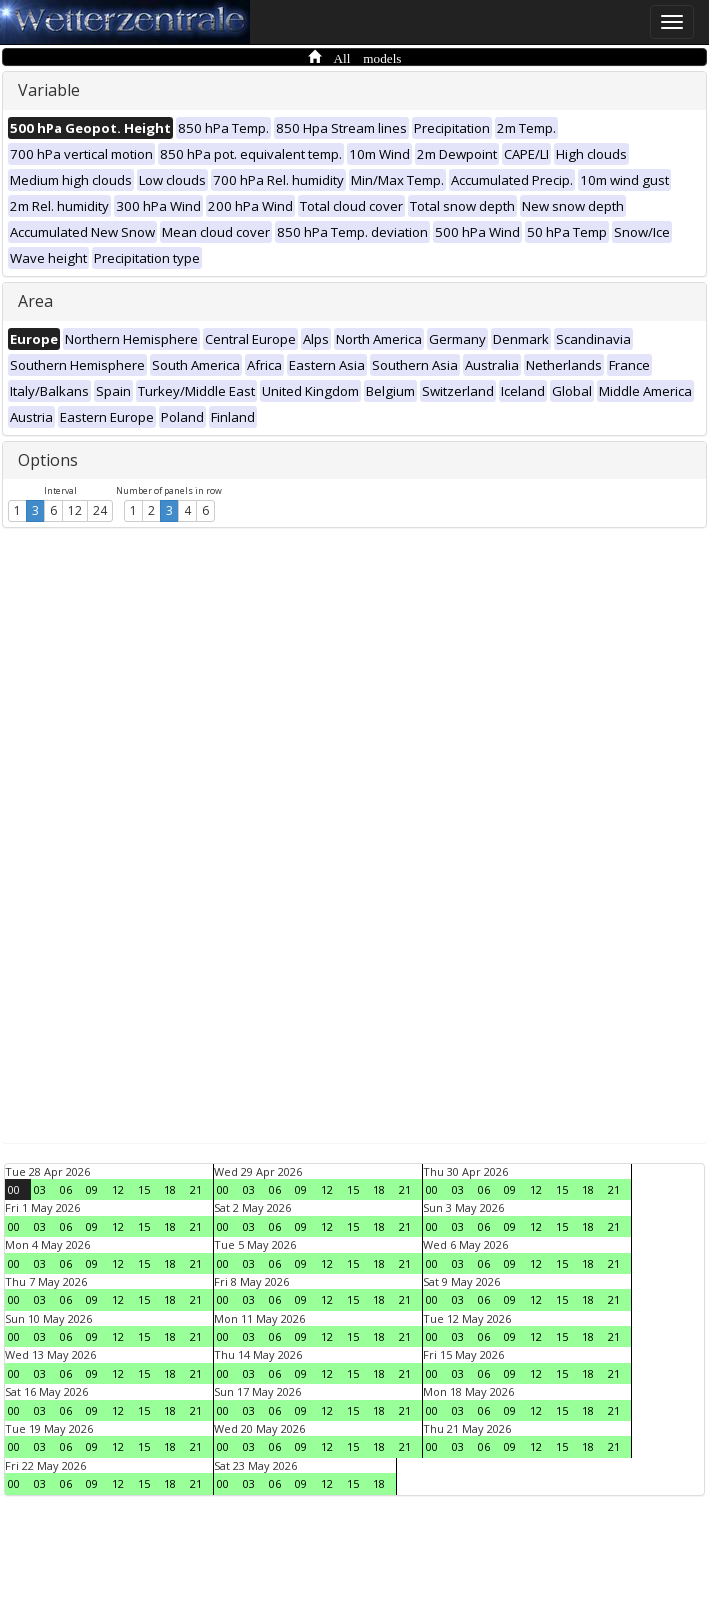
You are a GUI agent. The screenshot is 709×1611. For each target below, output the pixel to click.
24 (100, 510)
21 (196, 1189)
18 (170, 1189)
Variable (49, 90)
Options (48, 460)
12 (75, 510)
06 (66, 1189)
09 (92, 1189)
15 (144, 1189)
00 (14, 1189)
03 (40, 1189)
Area (35, 301)
